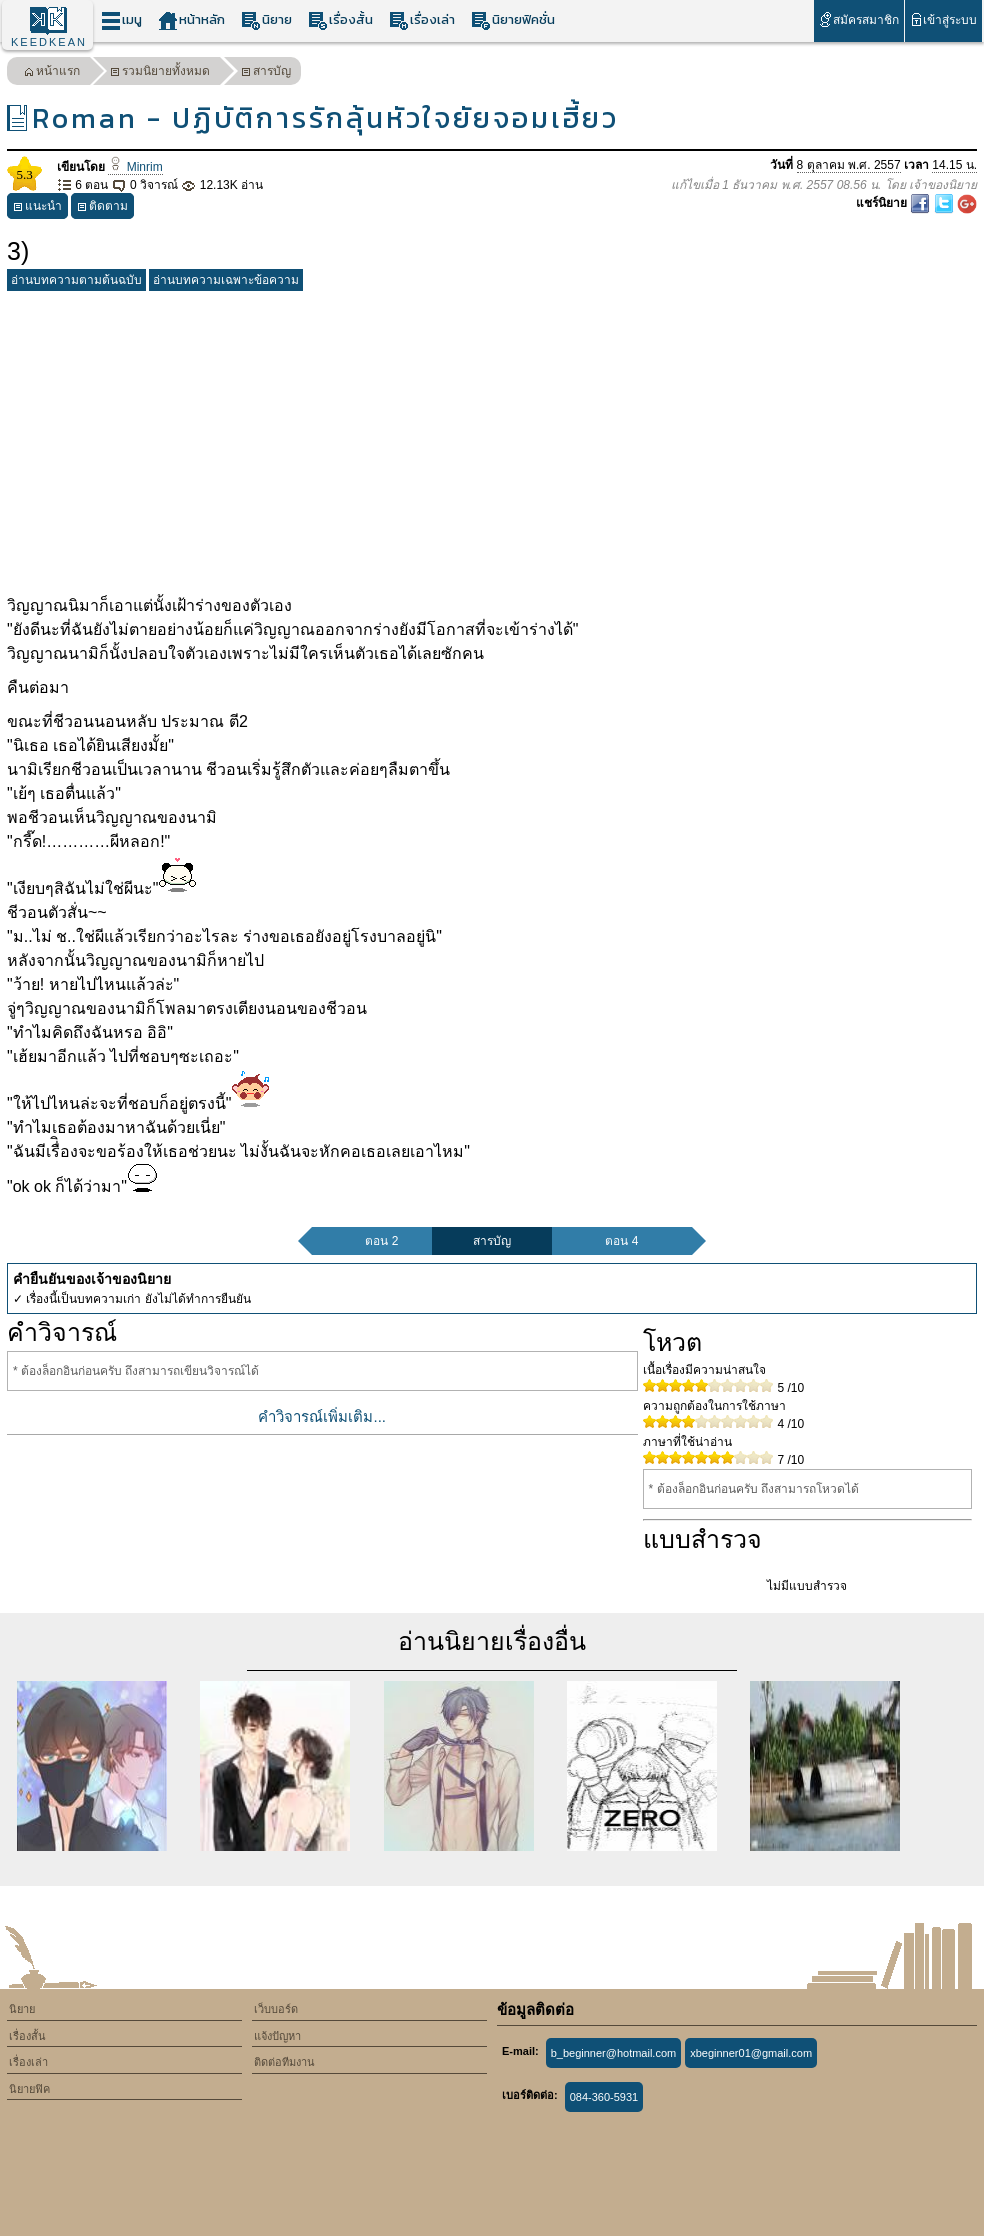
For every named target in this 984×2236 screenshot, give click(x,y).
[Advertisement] (492, 439)
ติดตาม (102, 208)
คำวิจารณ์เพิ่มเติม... (322, 1416)
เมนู (121, 20)
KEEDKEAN (49, 42)
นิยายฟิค (29, 2089)
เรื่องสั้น (340, 20)
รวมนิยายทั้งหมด (160, 73)
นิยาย (266, 20)
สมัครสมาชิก (858, 19)
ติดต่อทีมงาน (284, 2062)
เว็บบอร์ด (276, 2009)
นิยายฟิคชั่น (513, 20)
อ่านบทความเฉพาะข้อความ (226, 280)
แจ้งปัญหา (277, 2036)
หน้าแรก (52, 73)
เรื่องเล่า (422, 20)
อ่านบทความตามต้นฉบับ (76, 280)
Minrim (135, 167)
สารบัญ (266, 73)
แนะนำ (37, 208)
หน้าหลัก (191, 20)
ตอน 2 (381, 1241)
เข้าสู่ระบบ (943, 19)
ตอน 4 (621, 1241)
